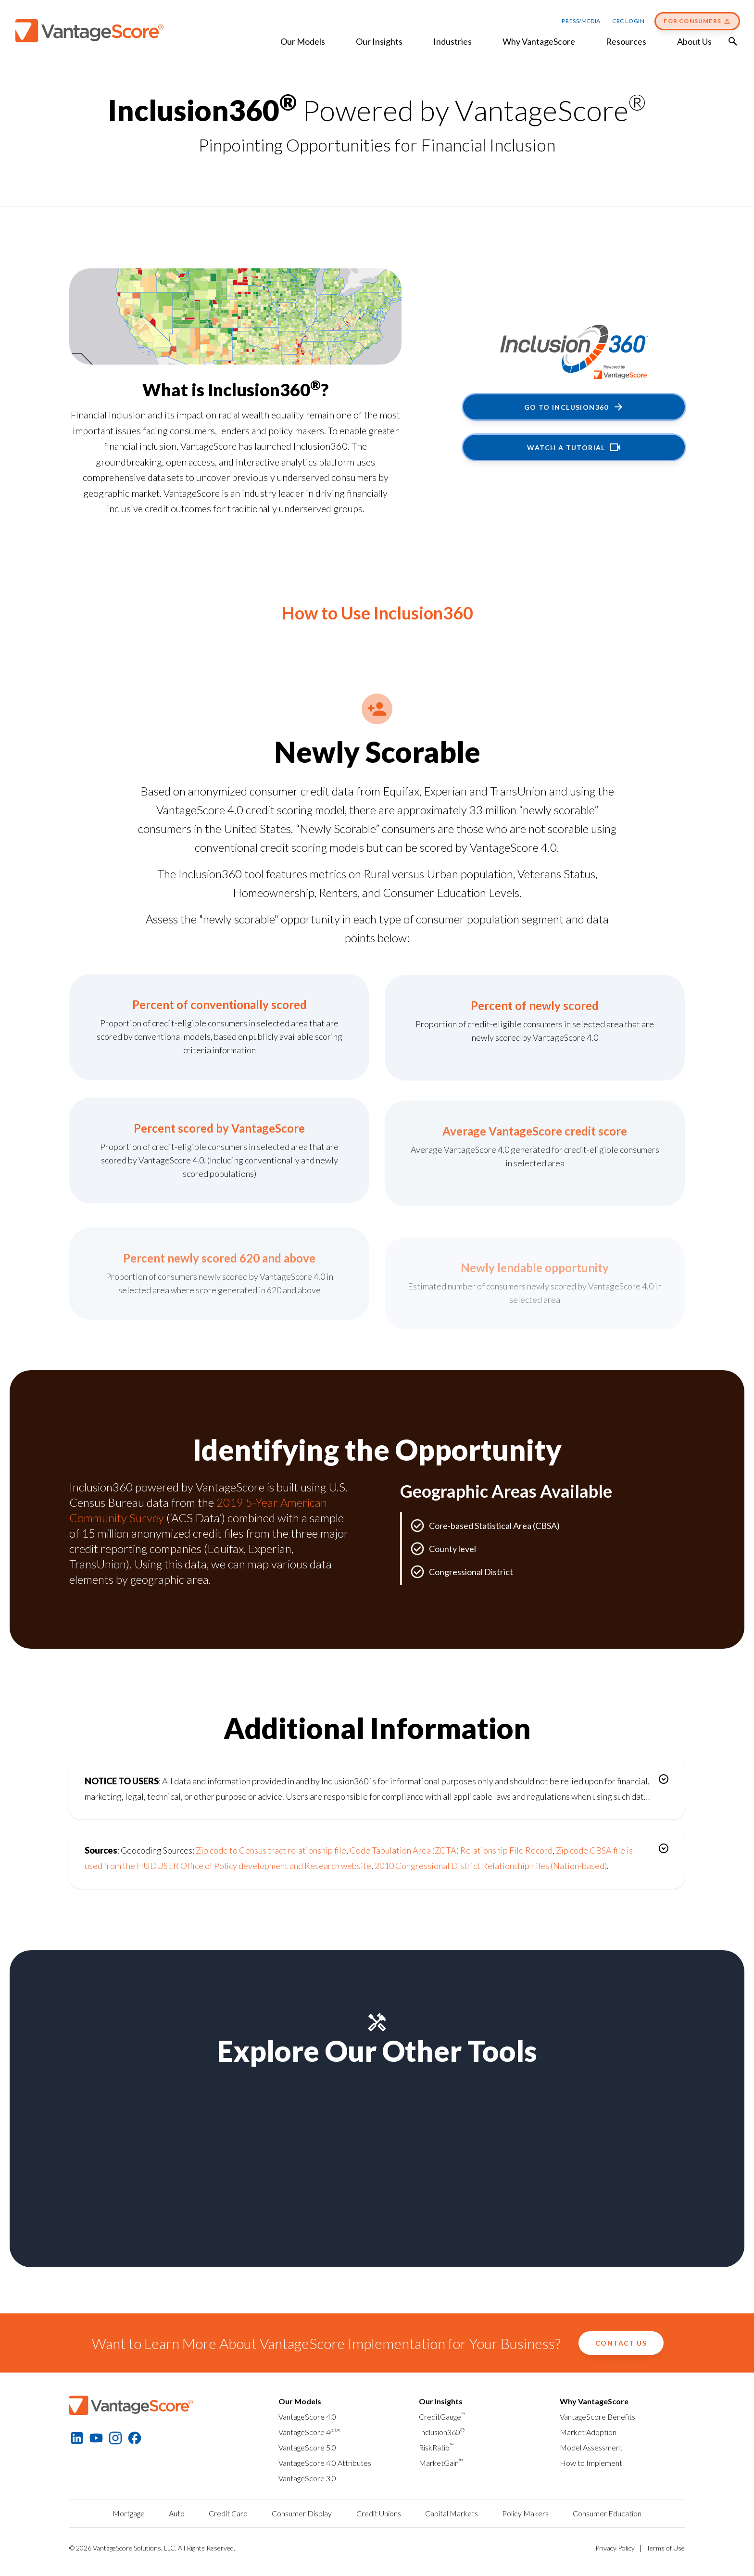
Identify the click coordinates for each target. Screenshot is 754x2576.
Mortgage (129, 2513)
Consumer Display (302, 2513)
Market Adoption (588, 2432)
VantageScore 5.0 (307, 2447)
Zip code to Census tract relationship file (271, 1850)
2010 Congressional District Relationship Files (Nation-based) (491, 1865)
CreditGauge (442, 2416)
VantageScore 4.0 (307, 2416)
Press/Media (581, 21)
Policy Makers (525, 2513)
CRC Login (628, 21)
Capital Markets (451, 2513)
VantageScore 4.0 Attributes (324, 2462)
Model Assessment (591, 2447)
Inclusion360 (442, 2432)
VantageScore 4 (309, 2432)
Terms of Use (665, 2548)
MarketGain (441, 2462)
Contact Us (621, 2343)
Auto (177, 2513)
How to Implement (591, 2462)
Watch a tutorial (573, 447)
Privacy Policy (615, 2548)
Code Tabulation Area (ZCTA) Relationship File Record (451, 1850)
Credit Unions (378, 2513)
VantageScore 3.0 (307, 2478)
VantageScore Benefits (597, 2416)
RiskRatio (436, 2447)
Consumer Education (607, 2513)
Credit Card (228, 2513)
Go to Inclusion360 (574, 407)
